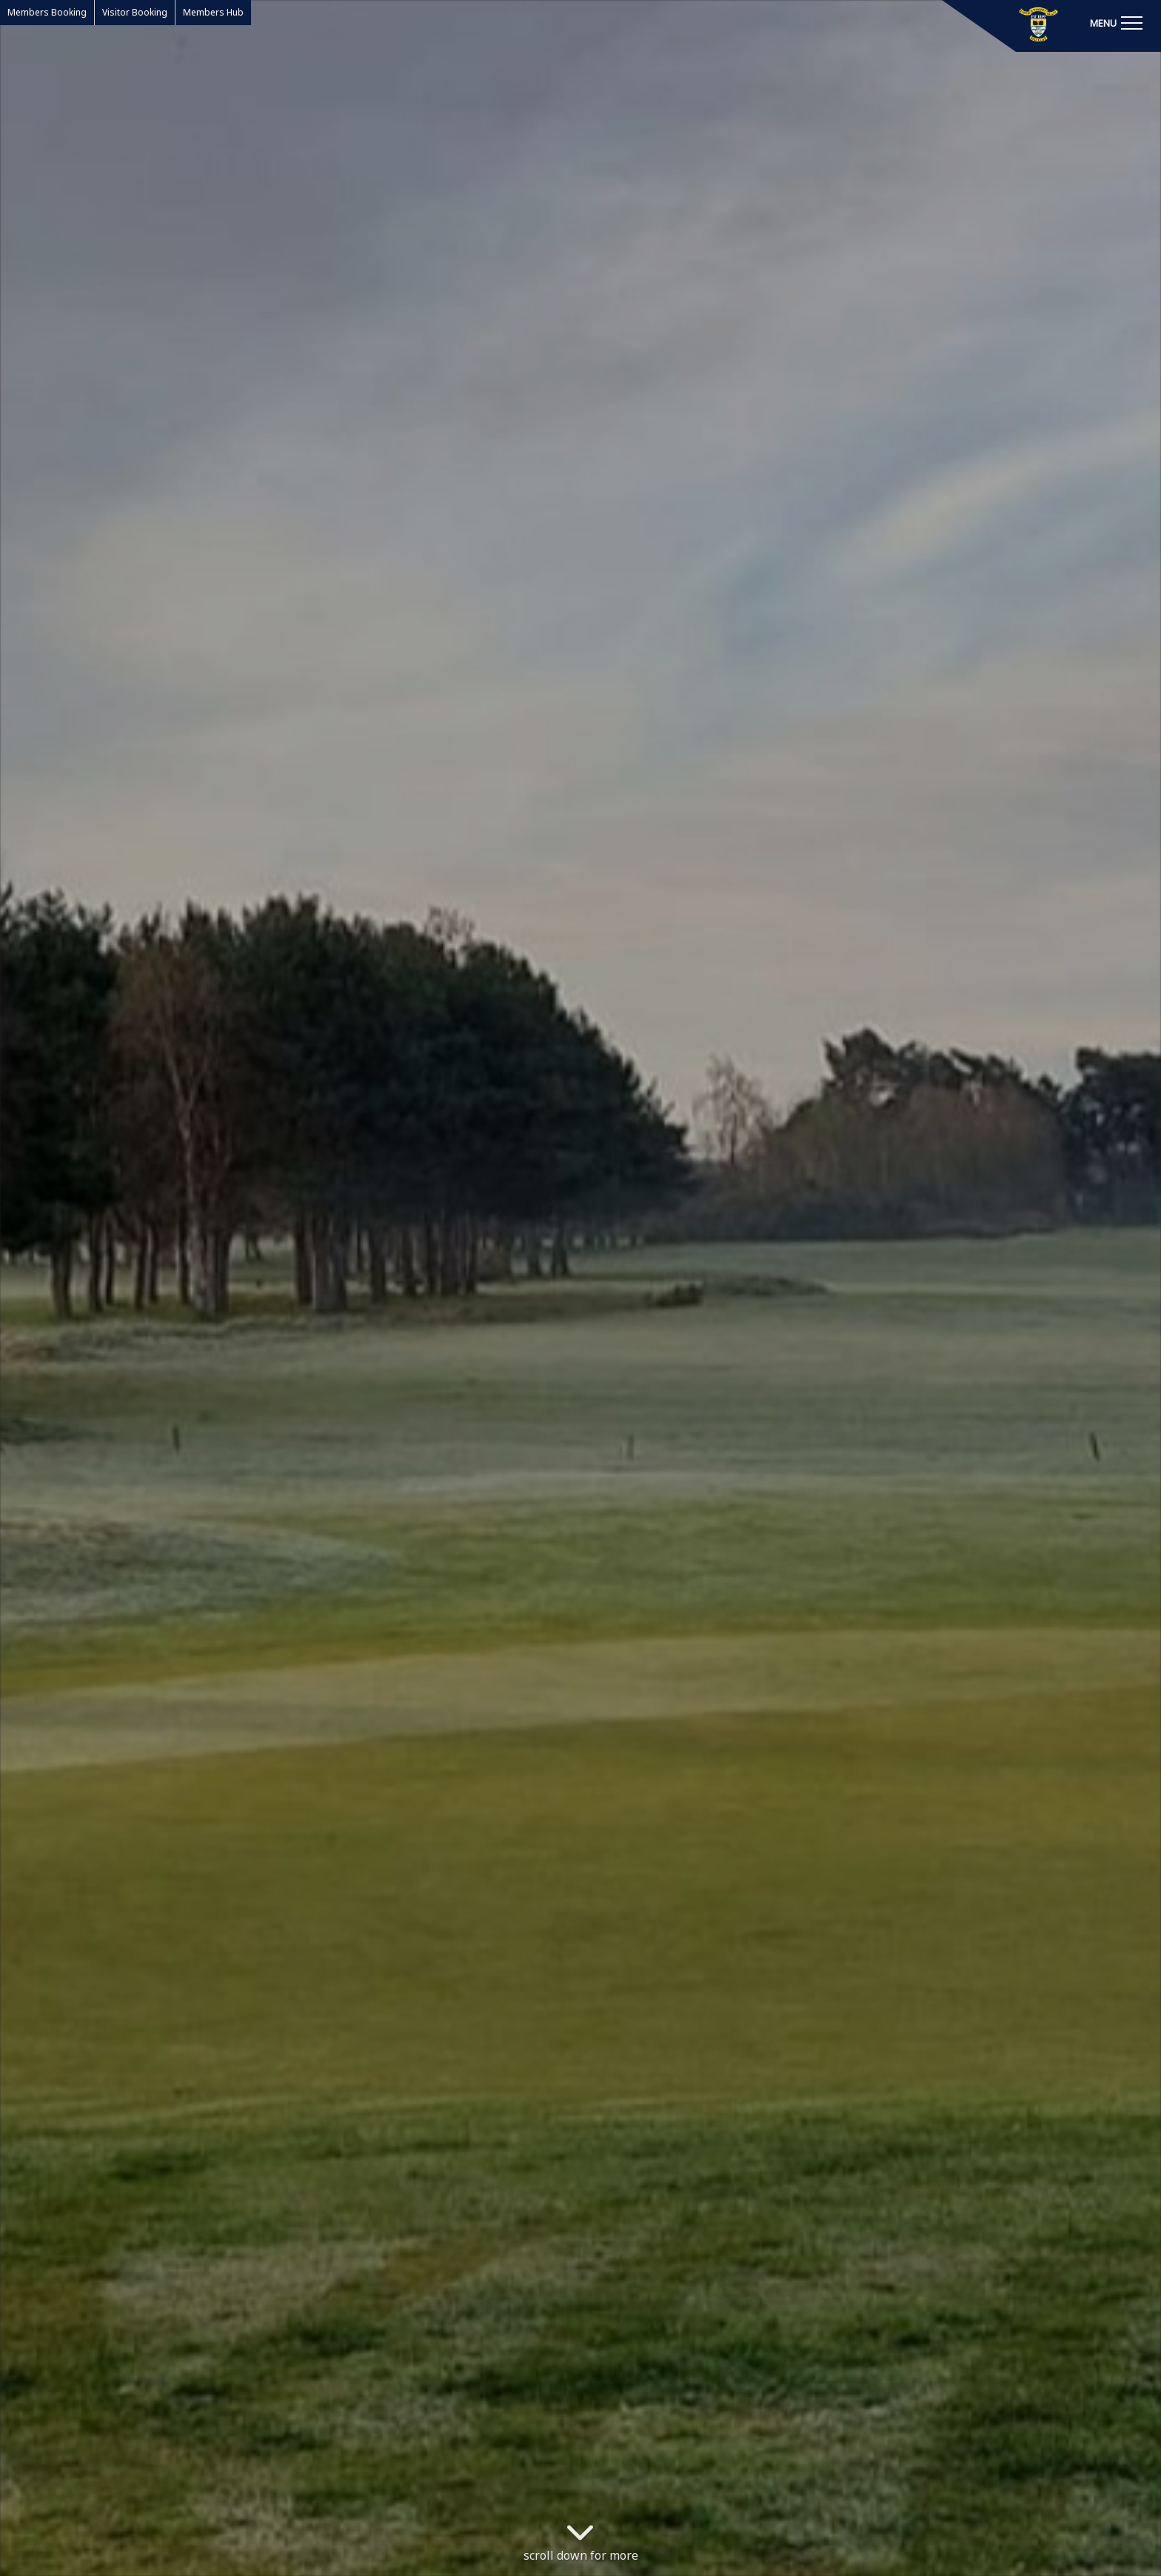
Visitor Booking (134, 12)
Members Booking (47, 12)
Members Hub (213, 12)
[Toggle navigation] (1116, 22)
